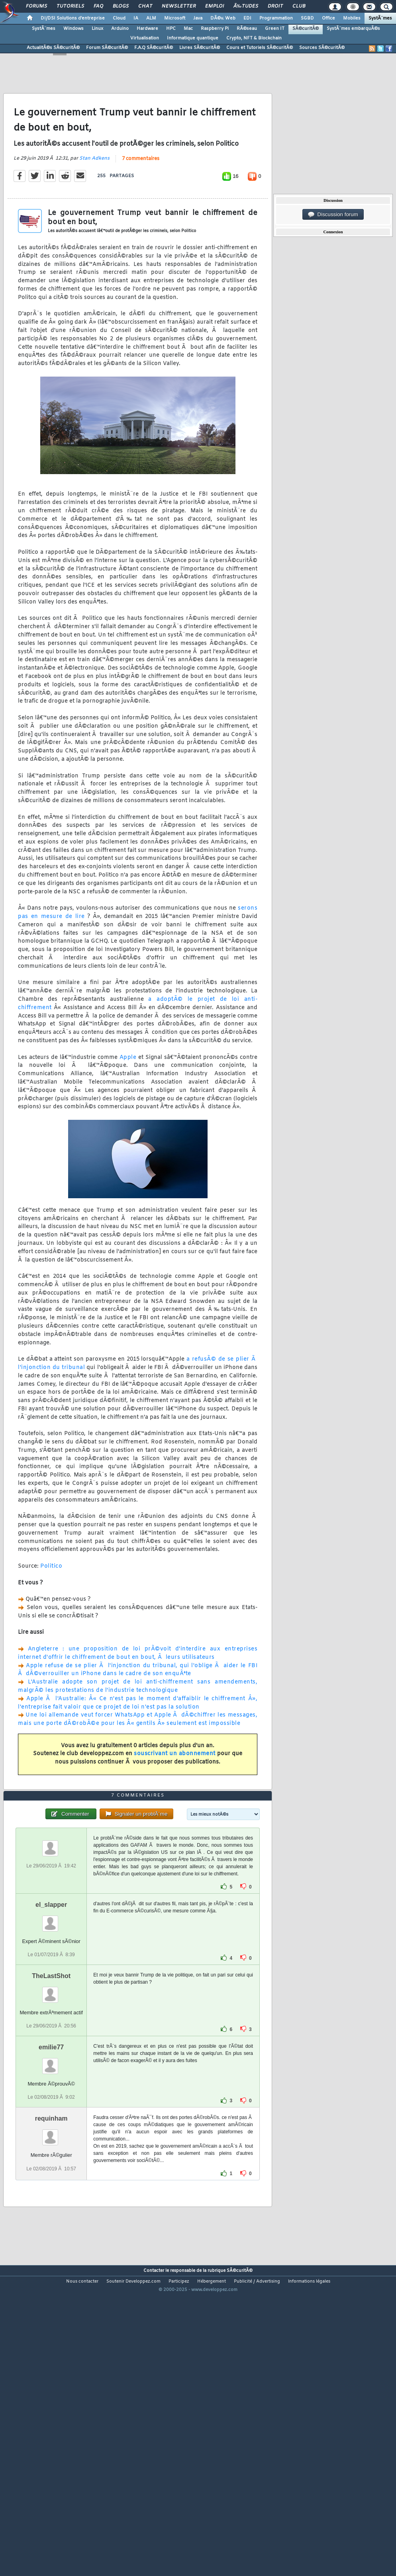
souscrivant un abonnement (175, 1794)
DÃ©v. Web (222, 18)
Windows (73, 28)
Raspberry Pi (215, 28)
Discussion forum (333, 214)
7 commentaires (140, 199)
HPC (171, 28)
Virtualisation (144, 38)
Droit (275, 6)
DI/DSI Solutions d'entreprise (73, 18)
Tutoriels (70, 6)
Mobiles (352, 18)
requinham (51, 2238)
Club (299, 6)
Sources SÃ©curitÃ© (322, 48)
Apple (128, 1097)
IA (135, 18)
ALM (151, 18)
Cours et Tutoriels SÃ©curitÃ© (259, 48)
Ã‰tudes (246, 6)
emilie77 (51, 2167)
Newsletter (178, 6)
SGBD (307, 18)
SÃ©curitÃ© (305, 28)
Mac (188, 28)
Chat (145, 6)
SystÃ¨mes (380, 18)
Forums (36, 6)
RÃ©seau (247, 28)
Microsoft (174, 18)
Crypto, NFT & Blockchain (254, 38)
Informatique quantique (192, 38)
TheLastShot (51, 2096)
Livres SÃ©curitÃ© (199, 48)
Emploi (214, 6)
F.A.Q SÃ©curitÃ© (153, 48)
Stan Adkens (94, 198)
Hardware (147, 28)
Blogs (120, 6)
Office (328, 18)
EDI (247, 18)
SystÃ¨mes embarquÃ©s (353, 28)
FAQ (98, 6)
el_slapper (51, 2024)
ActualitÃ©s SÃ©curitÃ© (53, 48)
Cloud (119, 18)
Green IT (274, 28)
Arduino (120, 28)
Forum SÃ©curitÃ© (107, 48)
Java (197, 18)
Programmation (276, 18)
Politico (51, 1606)
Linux (97, 28)
